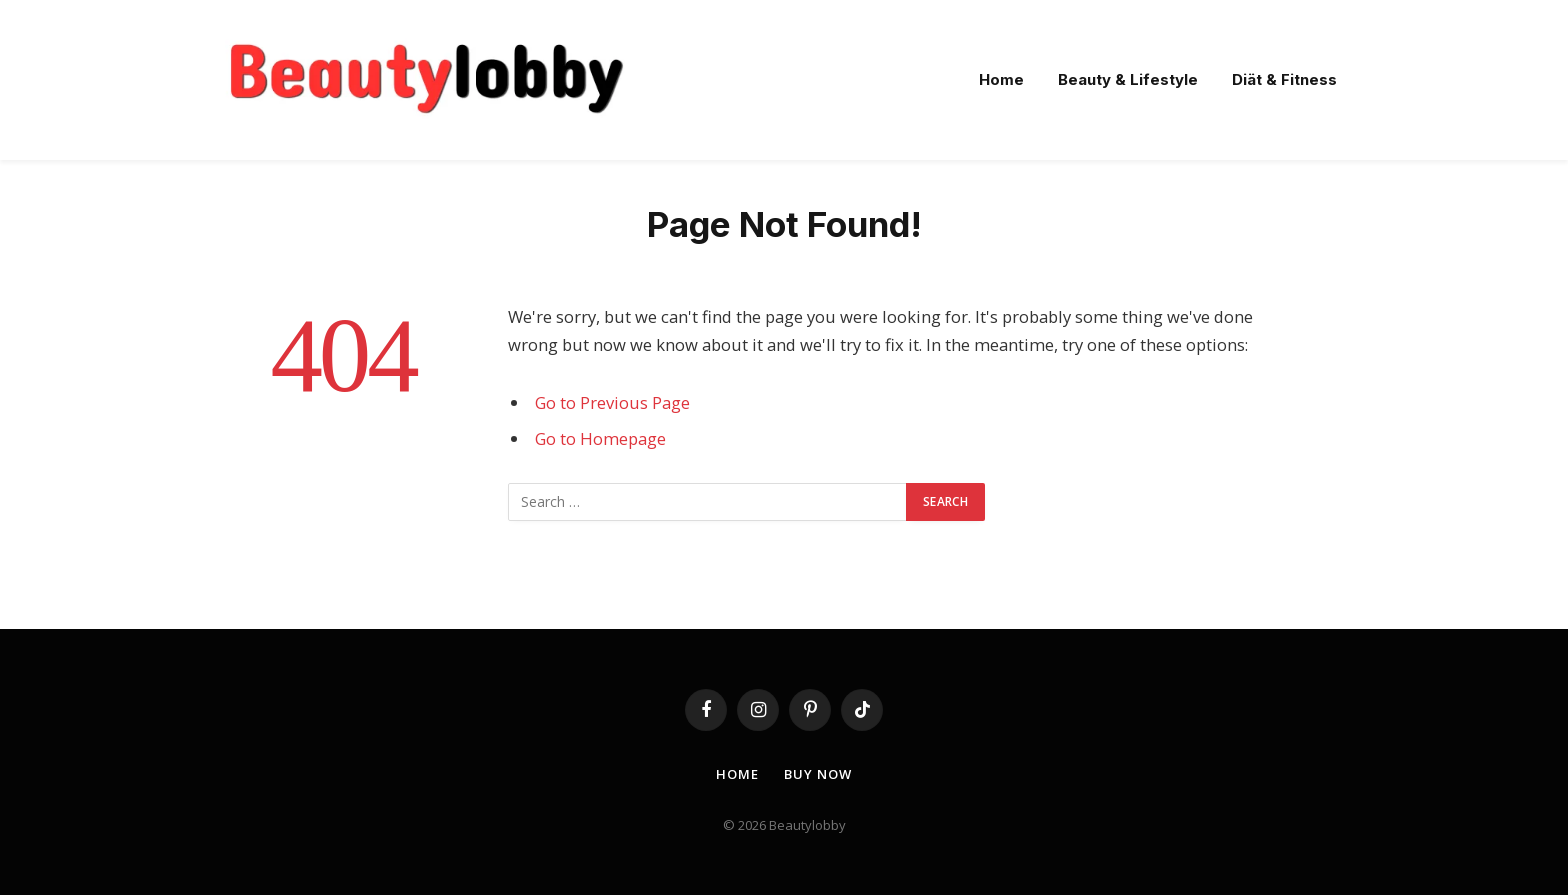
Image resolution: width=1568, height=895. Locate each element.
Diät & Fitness (1284, 79)
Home (1001, 79)
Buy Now (817, 774)
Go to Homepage (600, 438)
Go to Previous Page (612, 402)
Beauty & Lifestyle (1128, 79)
